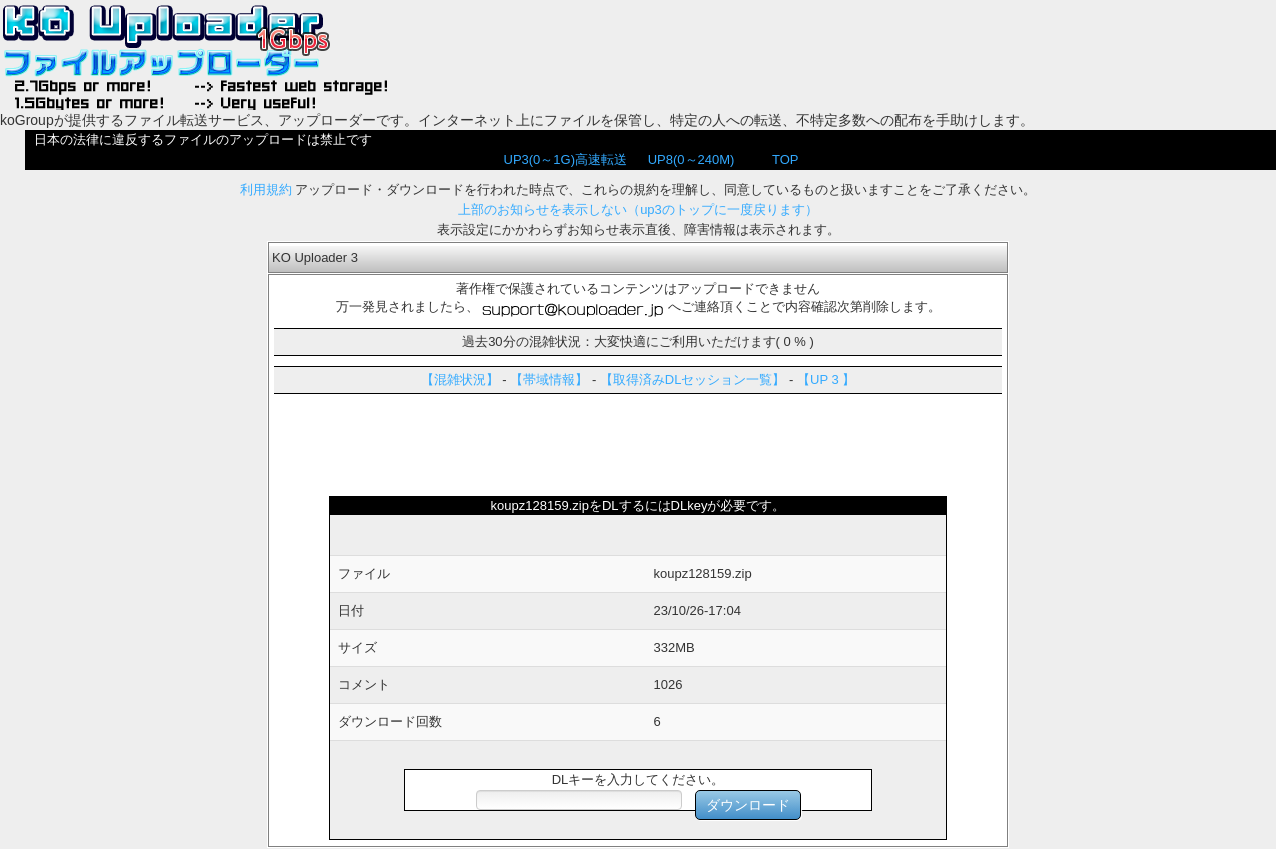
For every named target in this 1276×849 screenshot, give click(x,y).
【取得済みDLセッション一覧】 (693, 379)
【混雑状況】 (460, 379)
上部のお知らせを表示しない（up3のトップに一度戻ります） (638, 209)
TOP (785, 159)
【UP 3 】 (826, 379)
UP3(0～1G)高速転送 (566, 159)
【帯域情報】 (549, 379)
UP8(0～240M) (691, 159)
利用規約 (266, 189)
